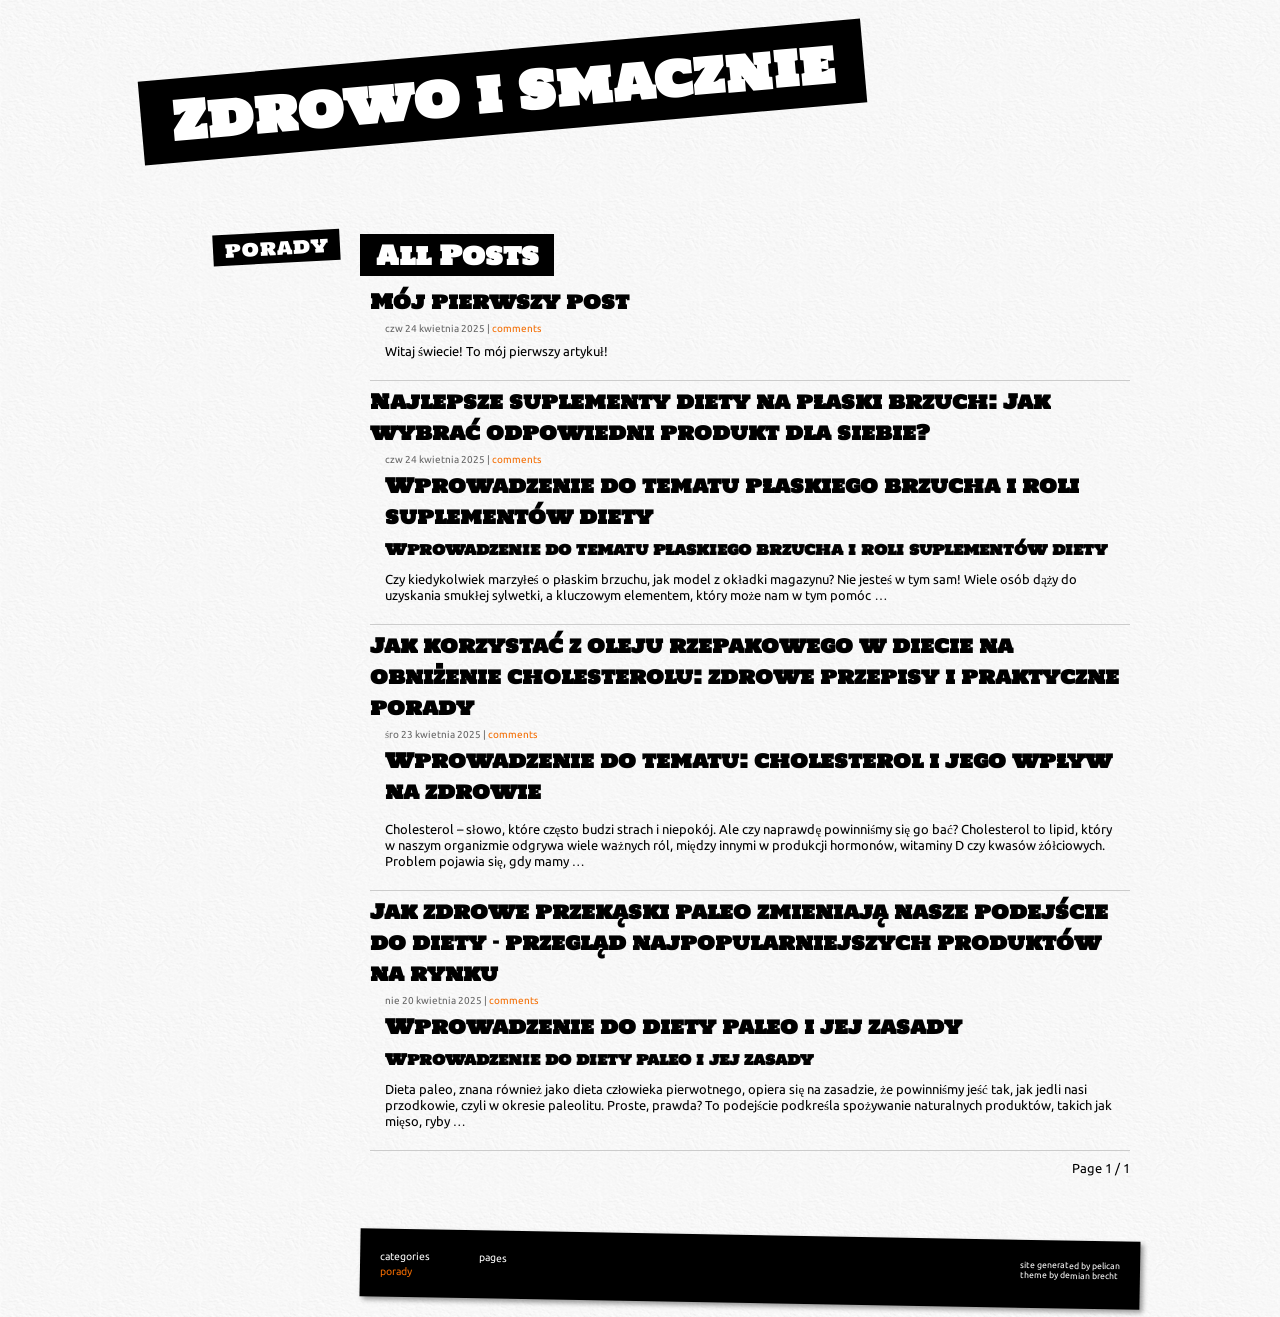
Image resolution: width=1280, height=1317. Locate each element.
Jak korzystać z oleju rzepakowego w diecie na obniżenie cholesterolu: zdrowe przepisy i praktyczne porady (744, 676)
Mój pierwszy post (499, 301)
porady (276, 247)
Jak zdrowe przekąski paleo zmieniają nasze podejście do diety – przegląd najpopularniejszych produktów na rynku (739, 942)
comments (516, 328)
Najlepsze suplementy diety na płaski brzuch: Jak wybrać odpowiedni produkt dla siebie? (710, 417)
